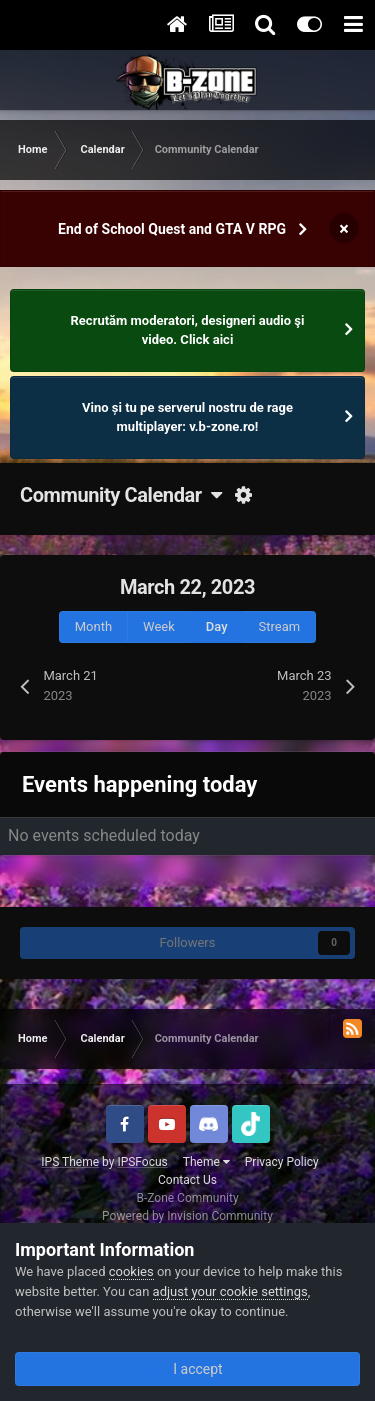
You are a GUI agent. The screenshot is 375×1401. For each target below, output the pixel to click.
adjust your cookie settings (230, 1291)
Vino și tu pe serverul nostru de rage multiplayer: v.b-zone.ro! (187, 417)
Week (159, 626)
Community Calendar (120, 495)
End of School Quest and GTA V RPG (172, 229)
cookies (131, 1271)
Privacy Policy (282, 1162)
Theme (206, 1162)
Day (217, 626)
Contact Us (187, 1180)
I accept (187, 1369)
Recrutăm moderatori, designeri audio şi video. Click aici (188, 330)
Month (93, 626)
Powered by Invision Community (187, 1216)
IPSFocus (142, 1162)
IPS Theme (70, 1162)
